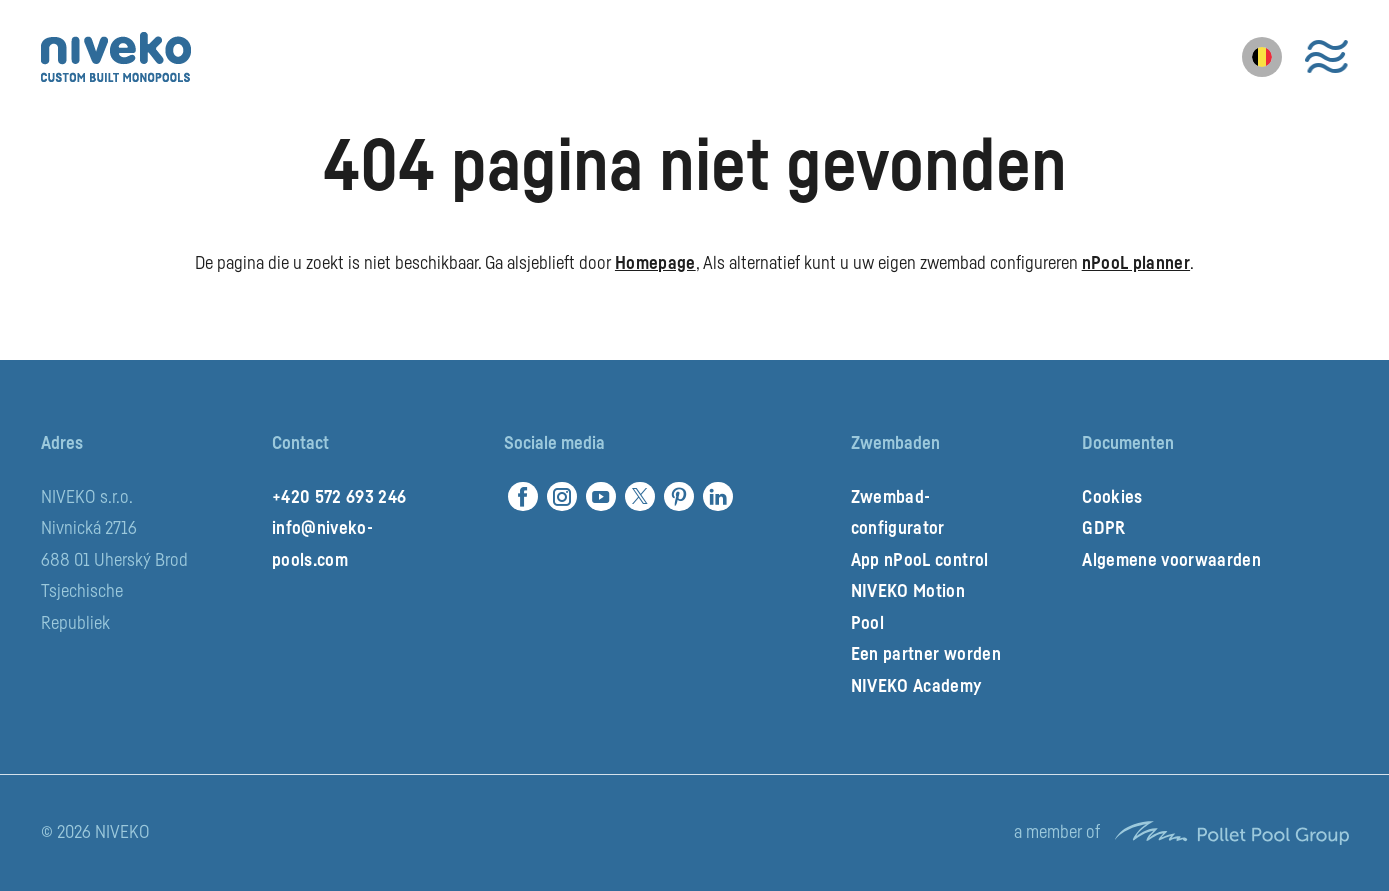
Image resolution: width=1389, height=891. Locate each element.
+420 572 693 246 (339, 497)
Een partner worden (926, 654)
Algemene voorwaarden (1171, 560)
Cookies (1112, 497)
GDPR (1103, 528)
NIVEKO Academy (916, 686)
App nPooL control (920, 560)
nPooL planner (1136, 263)
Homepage (655, 263)
